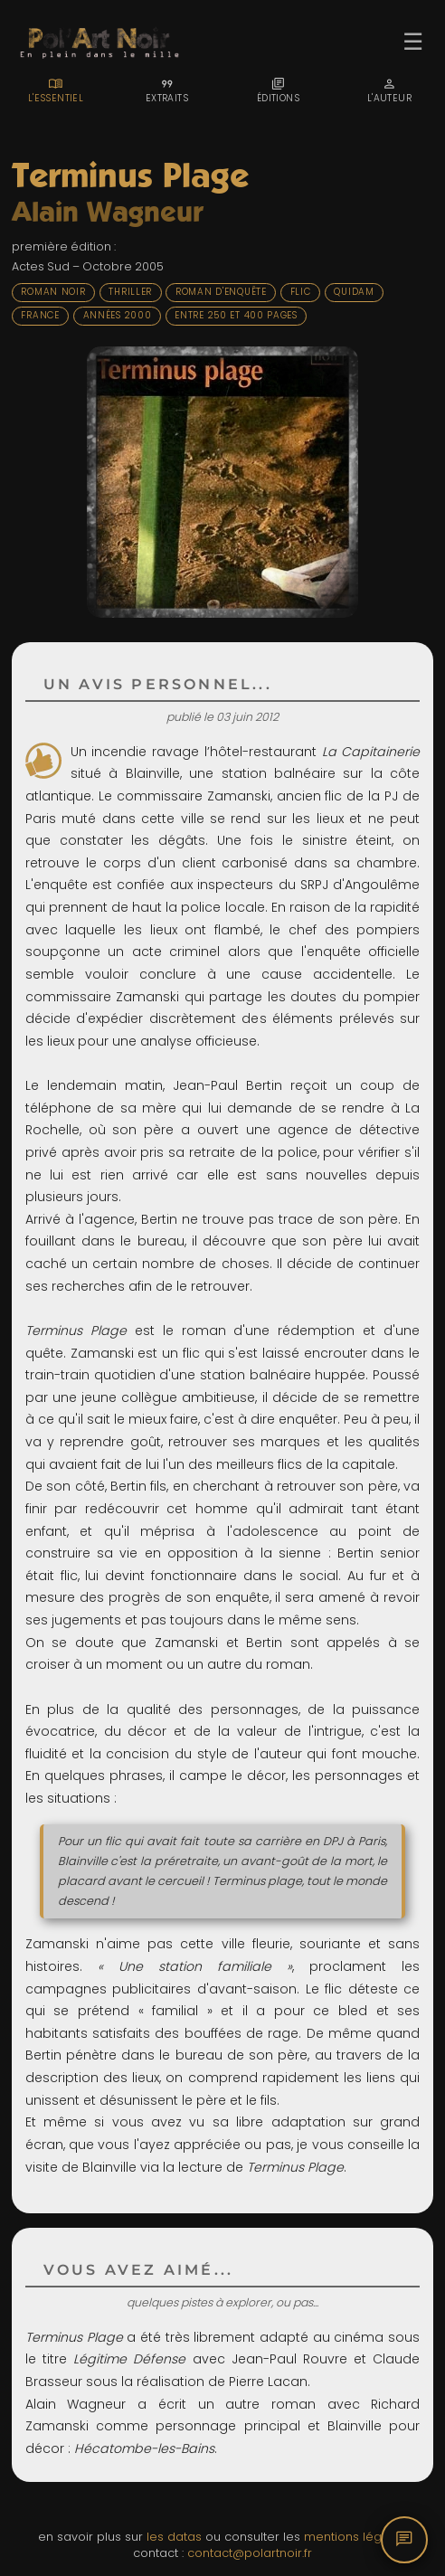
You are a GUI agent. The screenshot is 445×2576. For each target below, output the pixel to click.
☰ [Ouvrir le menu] (412, 41)
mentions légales (355, 2536)
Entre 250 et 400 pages (236, 315)
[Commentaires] (404, 2539)
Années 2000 (117, 315)
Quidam (354, 291)
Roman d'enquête (221, 291)
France (40, 315)
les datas (174, 2536)
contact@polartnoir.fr (249, 2553)
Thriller (130, 291)
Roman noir (53, 291)
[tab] (55, 90)
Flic (300, 291)
